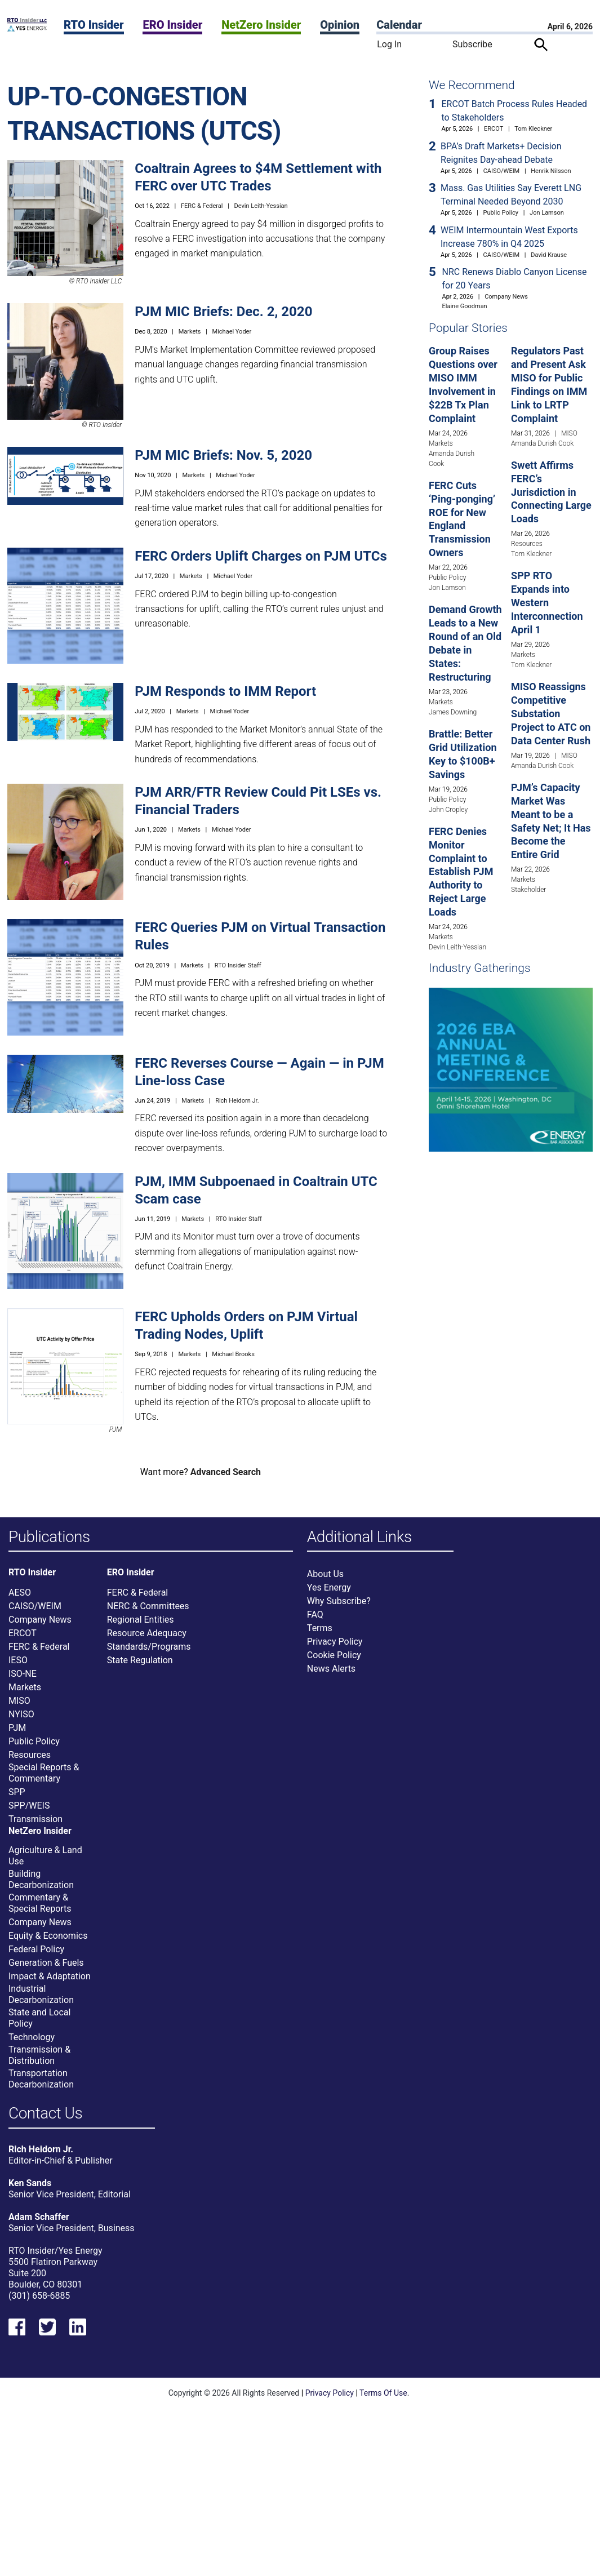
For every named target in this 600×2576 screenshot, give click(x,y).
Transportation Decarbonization (41, 2080)
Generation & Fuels (46, 1963)
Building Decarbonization (41, 1880)
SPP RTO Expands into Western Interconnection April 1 (547, 603)
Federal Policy (36, 1950)
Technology (31, 2038)
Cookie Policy (334, 1656)
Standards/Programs (149, 1647)
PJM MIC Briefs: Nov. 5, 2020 (223, 455)
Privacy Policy (335, 1642)
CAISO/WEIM (501, 171)
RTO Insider (94, 25)
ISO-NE (22, 1674)
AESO (19, 1593)
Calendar (399, 25)
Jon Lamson (547, 212)
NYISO (21, 1715)
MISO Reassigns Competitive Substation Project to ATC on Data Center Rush (550, 714)
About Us (325, 1575)
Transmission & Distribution (39, 2056)
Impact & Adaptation (49, 1977)
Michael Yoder (232, 331)
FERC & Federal (202, 206)
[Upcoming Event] (511, 1069)
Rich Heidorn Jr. (237, 1100)
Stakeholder (528, 890)
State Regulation (140, 1661)
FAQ (315, 1615)
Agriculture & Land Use (45, 1857)
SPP (16, 1793)
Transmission (35, 1820)
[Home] (27, 28)
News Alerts (331, 1669)
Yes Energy (329, 1588)
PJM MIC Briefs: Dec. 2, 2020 (223, 311)
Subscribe (472, 44)
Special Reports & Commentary (43, 1774)
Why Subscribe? (339, 1602)
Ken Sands (29, 2185)
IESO (18, 1661)
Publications (49, 1537)
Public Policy (500, 212)
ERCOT (493, 128)
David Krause (549, 255)
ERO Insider (172, 25)
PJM (17, 1729)
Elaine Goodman (464, 306)
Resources (527, 544)
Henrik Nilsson (551, 171)
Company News (506, 296)
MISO (569, 433)
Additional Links (359, 1537)
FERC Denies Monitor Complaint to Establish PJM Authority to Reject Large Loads (461, 871)
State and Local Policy (39, 2019)
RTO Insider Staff (238, 965)
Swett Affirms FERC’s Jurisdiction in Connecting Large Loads (551, 492)
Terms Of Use (383, 2395)
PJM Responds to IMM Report (225, 691)
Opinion (339, 25)
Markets (190, 331)
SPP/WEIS (29, 1806)
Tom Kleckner (533, 128)
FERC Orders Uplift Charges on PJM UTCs (261, 556)
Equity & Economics (47, 1936)
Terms (319, 1629)
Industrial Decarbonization (41, 1995)
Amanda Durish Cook (542, 443)
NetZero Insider (261, 25)
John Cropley (448, 810)
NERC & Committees (148, 1607)
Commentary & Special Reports (40, 1904)
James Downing (453, 712)
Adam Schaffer (38, 2219)
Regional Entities (140, 1620)
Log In (389, 44)
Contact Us (45, 2115)
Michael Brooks (233, 1354)
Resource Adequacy (146, 1634)
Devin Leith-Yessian (261, 206)
